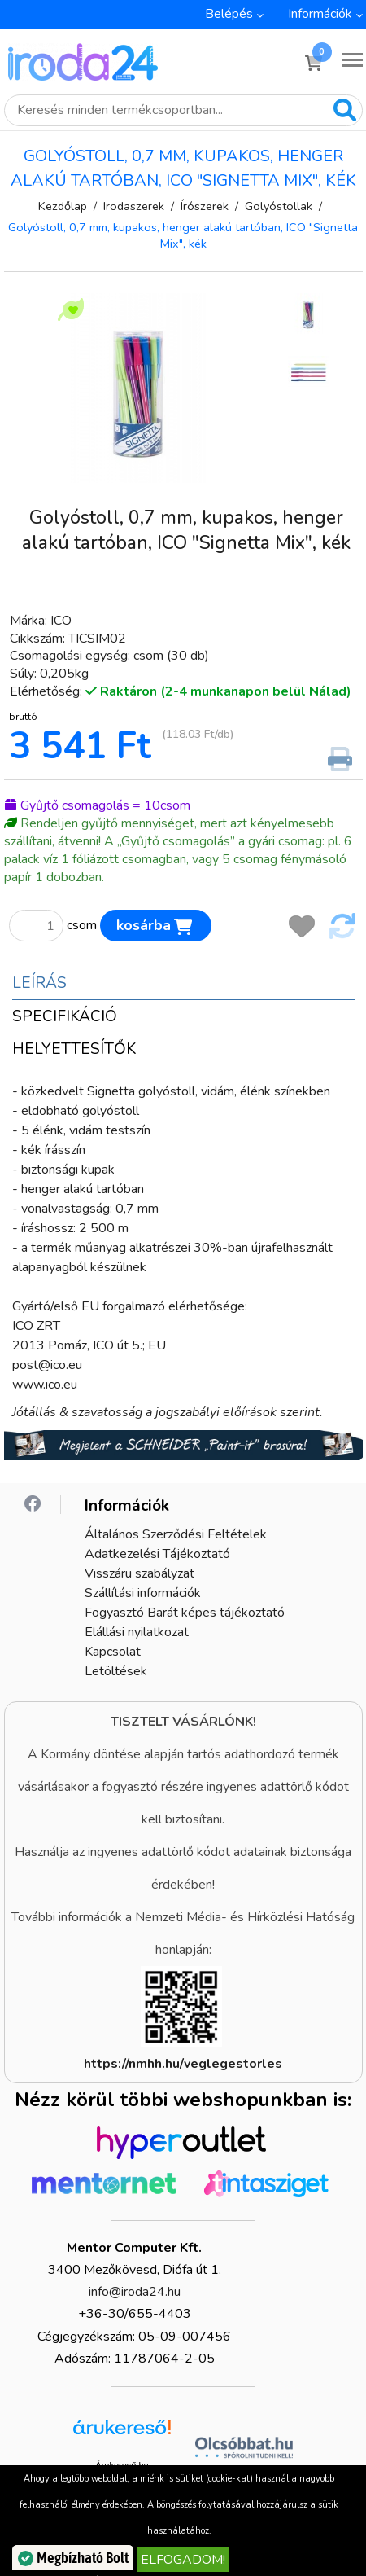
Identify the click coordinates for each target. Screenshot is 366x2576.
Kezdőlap (62, 206)
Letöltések (116, 1671)
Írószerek (205, 206)
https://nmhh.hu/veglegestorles (183, 2064)
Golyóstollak (278, 206)
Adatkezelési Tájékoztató (157, 1554)
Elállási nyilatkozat (137, 1632)
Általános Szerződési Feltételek (176, 1534)
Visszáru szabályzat (139, 1573)
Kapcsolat (113, 1652)
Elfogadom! (183, 2560)
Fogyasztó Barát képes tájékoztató (185, 1613)
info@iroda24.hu (135, 2292)
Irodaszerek (133, 206)
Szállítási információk (143, 1593)
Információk (320, 14)
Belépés (229, 14)
